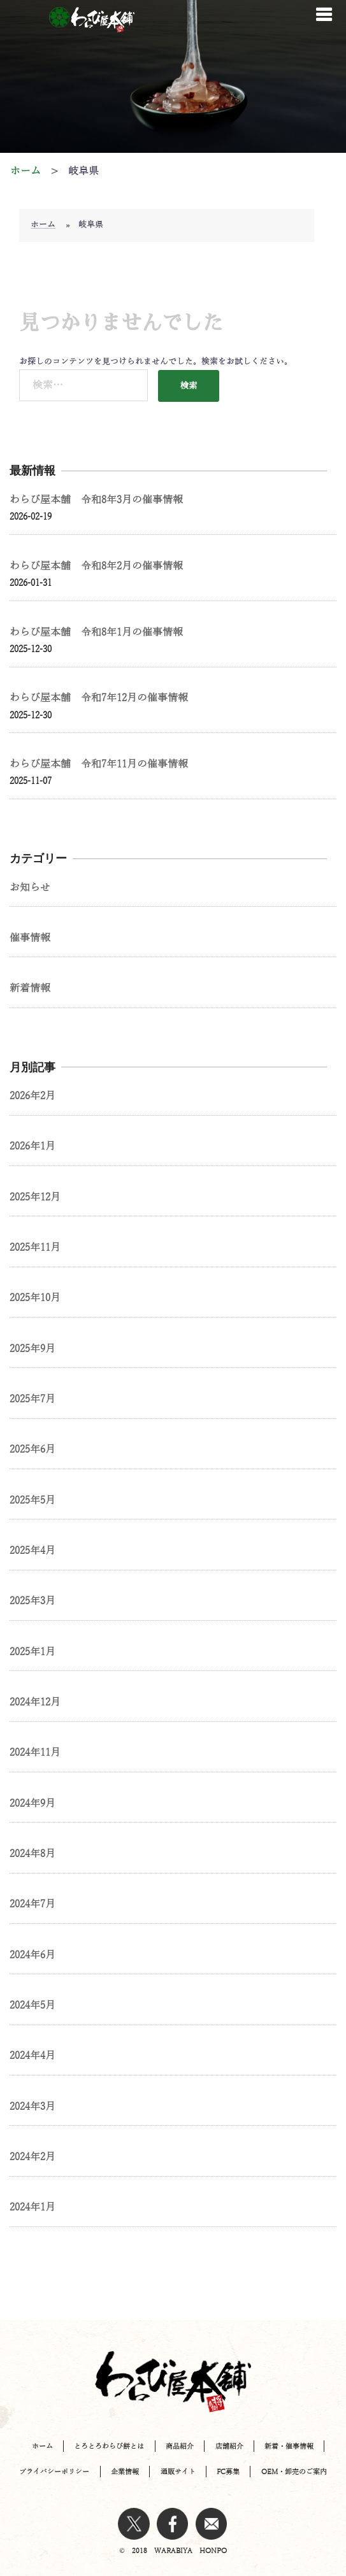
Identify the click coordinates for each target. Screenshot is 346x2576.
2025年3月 (32, 1601)
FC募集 (228, 2471)
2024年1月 (32, 2207)
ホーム (43, 224)
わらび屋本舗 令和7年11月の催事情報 (99, 764)
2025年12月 (35, 1197)
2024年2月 (32, 2157)
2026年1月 (32, 1146)
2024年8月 (32, 1854)
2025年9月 (32, 1349)
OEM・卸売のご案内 (294, 2471)
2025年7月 (32, 1399)
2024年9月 (32, 1803)
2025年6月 (32, 1449)
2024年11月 (35, 1752)
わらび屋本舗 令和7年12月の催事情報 (99, 698)
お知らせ (30, 887)
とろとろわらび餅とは (109, 2446)
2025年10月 (35, 1298)
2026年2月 (32, 1096)
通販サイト (178, 2471)
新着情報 (30, 988)
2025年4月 (32, 1550)
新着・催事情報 (289, 2446)
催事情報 (30, 938)
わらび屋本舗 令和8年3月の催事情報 (96, 500)
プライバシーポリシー (54, 2471)
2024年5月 (32, 2005)
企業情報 (125, 2471)
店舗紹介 (229, 2446)
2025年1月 (32, 1652)
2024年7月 (32, 1904)
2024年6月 (32, 1955)
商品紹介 (180, 2446)
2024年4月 (32, 2055)
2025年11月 (35, 1247)
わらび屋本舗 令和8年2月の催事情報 (96, 566)
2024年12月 (35, 1702)
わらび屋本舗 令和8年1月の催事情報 (96, 632)
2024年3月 (32, 2106)
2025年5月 (32, 1500)
